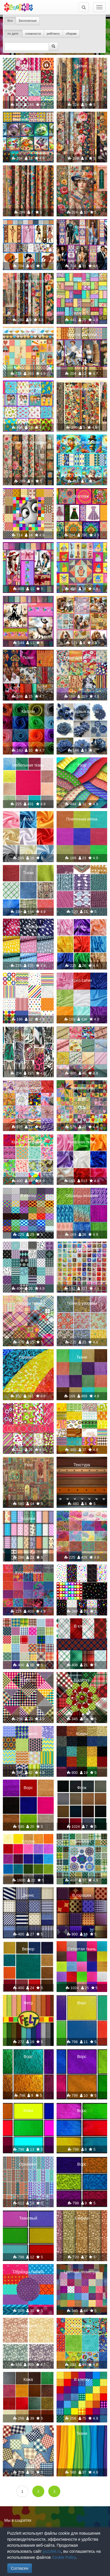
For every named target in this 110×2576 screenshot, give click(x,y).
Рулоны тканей (82, 1034)
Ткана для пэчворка (28, 281)
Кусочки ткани (28, 1572)
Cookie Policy (64, 2557)
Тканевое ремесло (82, 1249)
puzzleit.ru (52, 2551)
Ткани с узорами (82, 1303)
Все (10, 20)
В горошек (81, 1895)
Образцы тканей (28, 1088)
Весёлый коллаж (28, 119)
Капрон (28, 711)
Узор (81, 281)
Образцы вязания (81, 1195)
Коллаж (28, 227)
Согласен (19, 2568)
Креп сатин (81, 980)
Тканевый (28, 2218)
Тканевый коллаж (81, 388)
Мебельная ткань (28, 765)
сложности (33, 33)
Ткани (81, 65)
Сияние (82, 2218)
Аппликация (82, 1088)
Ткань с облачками (28, 926)
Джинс (28, 1895)
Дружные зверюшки (81, 604)
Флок (81, 1787)
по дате (13, 33)
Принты (28, 1034)
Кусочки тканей (82, 1518)
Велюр (28, 1949)
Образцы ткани (28, 1303)
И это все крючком (82, 872)
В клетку (28, 1195)
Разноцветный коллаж (28, 391)
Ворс (28, 1787)
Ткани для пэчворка (28, 442)
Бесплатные (28, 20)
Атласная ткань (81, 1142)
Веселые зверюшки (82, 442)
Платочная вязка (81, 819)
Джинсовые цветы (82, 711)
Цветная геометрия (82, 2271)
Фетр (28, 2003)
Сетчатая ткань (81, 1949)
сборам (71, 33)
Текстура (81, 1464)
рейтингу (53, 33)
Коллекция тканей (28, 1142)
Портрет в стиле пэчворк (82, 176)
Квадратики (82, 2325)
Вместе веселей (82, 334)
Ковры (82, 1733)
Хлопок (28, 1841)
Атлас (28, 819)
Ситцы (28, 65)
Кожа (28, 2110)
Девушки (28, 550)
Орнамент (28, 980)
